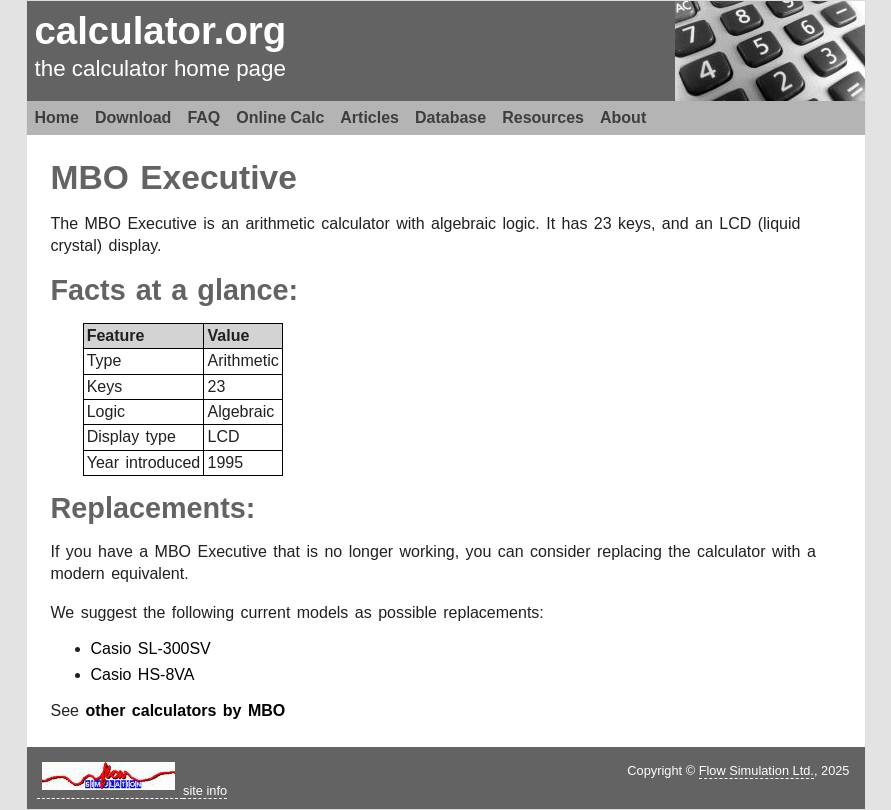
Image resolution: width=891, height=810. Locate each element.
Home (57, 117)
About (623, 117)
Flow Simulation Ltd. (756, 770)
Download (133, 117)
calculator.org (161, 30)
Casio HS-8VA (143, 674)
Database (450, 117)
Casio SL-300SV (151, 648)
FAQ (203, 117)
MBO (90, 177)
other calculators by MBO (185, 710)
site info (205, 790)
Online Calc (280, 117)
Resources (543, 117)
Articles (369, 117)
